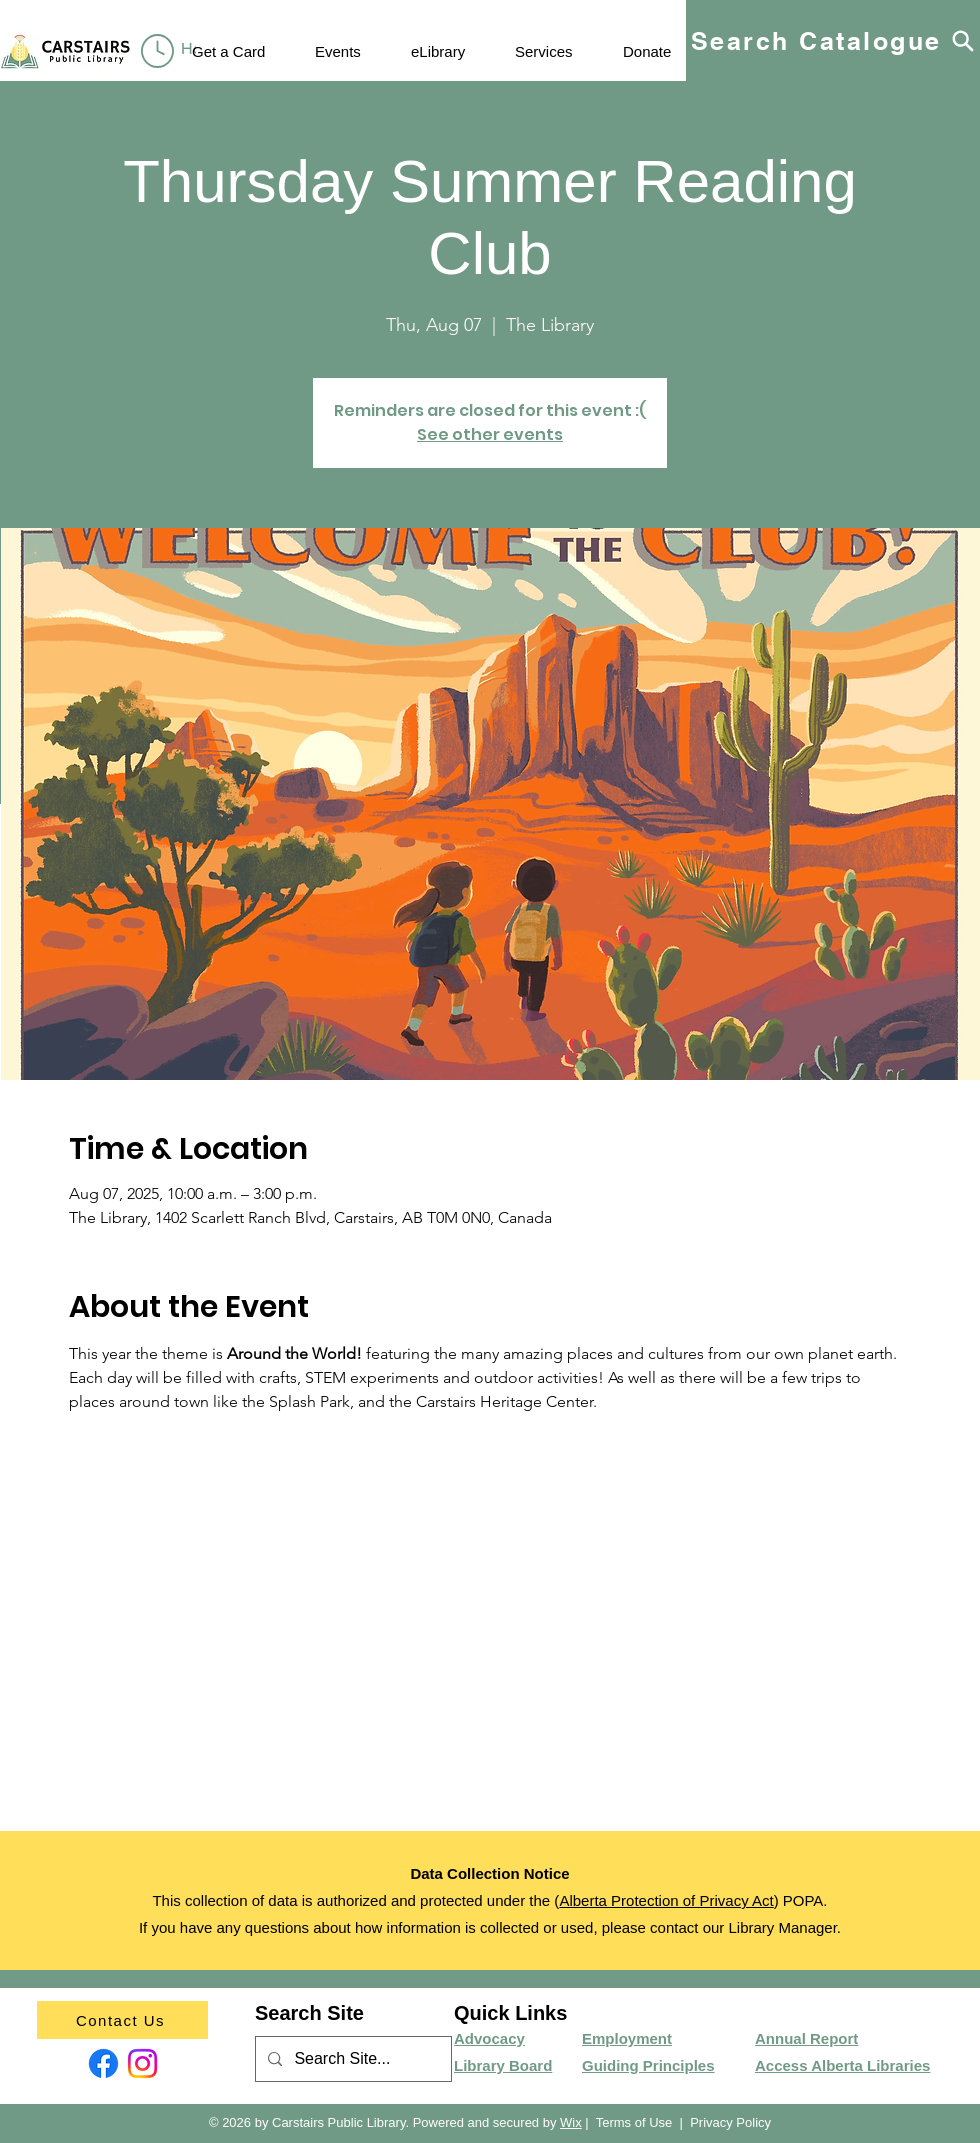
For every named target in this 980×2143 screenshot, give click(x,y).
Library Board (503, 2065)
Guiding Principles (648, 2065)
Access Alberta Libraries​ (842, 2065)
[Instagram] (142, 2063)
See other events (490, 434)
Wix (571, 2122)
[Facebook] (103, 2063)
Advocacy (489, 2038)
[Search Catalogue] (833, 40)
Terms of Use (634, 2122)
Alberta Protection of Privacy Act (666, 1900)
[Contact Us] (122, 2020)
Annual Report (806, 2038)
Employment (627, 2038)
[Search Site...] (351, 2059)
